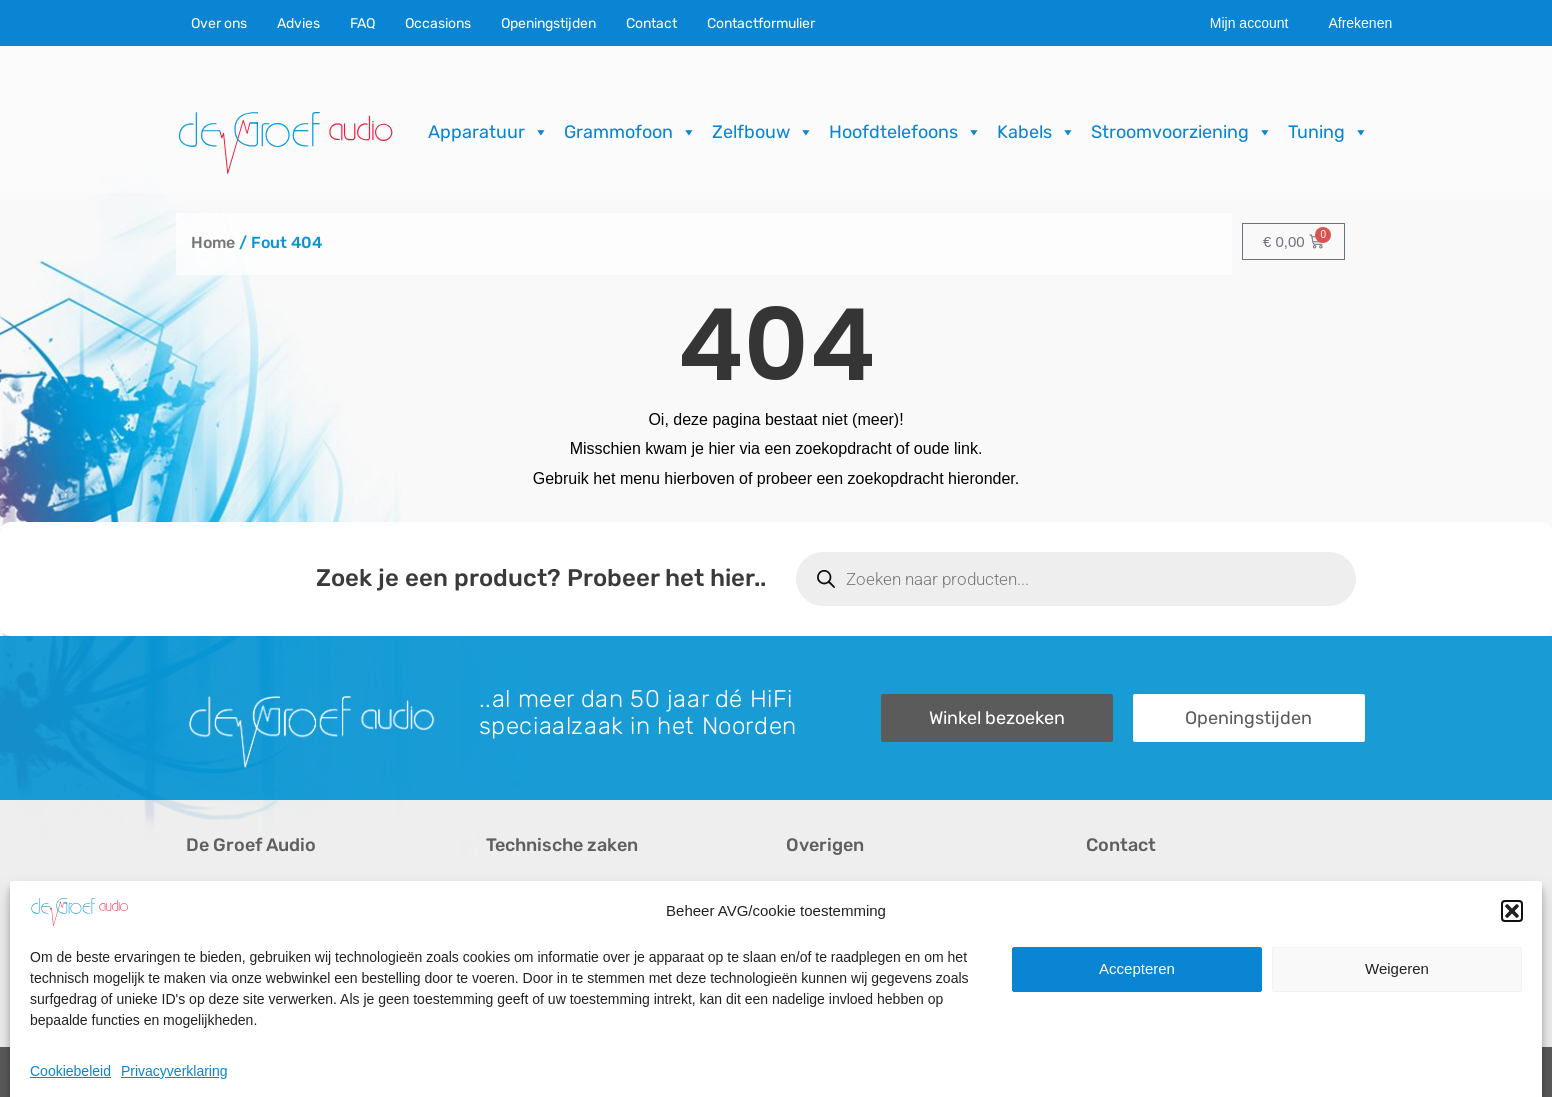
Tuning (1328, 132)
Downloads (825, 926)
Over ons (219, 23)
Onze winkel (1129, 926)
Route (1107, 994)
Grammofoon (630, 132)
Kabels (1036, 132)
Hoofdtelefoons (905, 132)
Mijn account (1249, 23)
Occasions (438, 23)
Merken (212, 994)
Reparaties (524, 926)
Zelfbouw (763, 132)
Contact (651, 23)
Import (508, 960)
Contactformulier (761, 23)
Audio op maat (237, 960)
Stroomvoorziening (1182, 132)
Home (213, 242)
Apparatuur (488, 132)
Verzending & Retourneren (880, 960)
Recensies (823, 892)
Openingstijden (548, 23)
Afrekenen (1360, 23)
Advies (298, 23)
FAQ (362, 23)
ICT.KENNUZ (1325, 1072)
